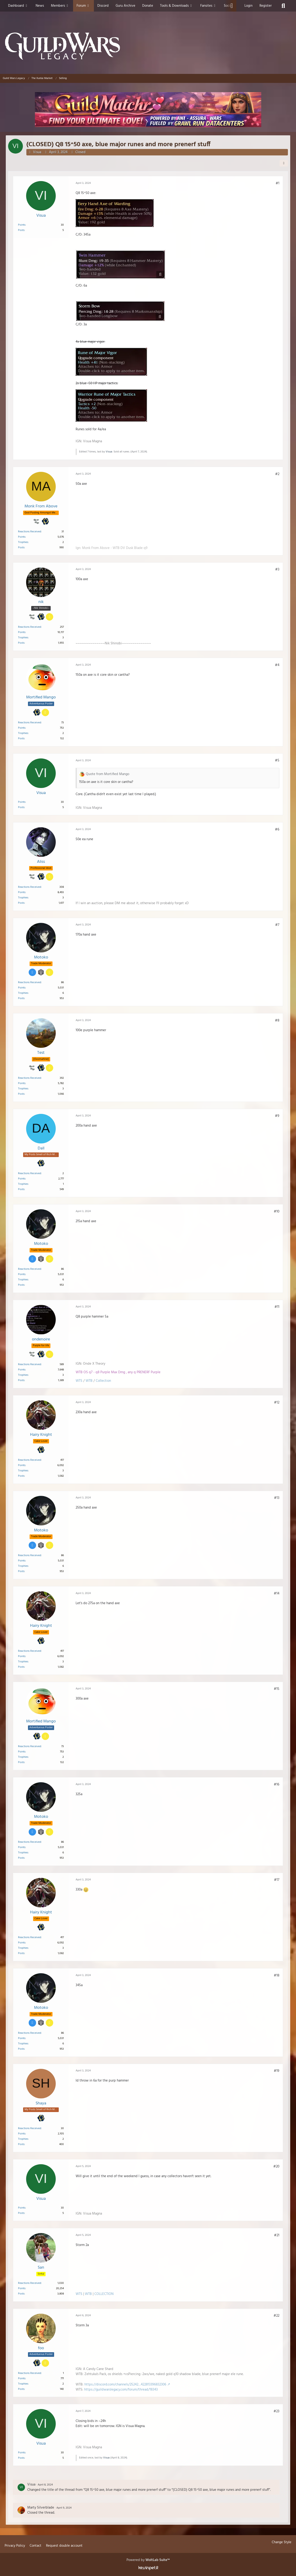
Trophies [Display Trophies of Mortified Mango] (23, 733)
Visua (37, 152)
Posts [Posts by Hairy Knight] (21, 1476)
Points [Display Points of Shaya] (21, 2133)
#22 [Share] (276, 2315)
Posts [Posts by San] (21, 2293)
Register (265, 6)
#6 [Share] (277, 829)
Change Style (281, 2542)
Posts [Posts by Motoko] (21, 998)
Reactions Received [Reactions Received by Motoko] (29, 982)
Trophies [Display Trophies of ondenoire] (23, 1375)
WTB (89, 1381)
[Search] (283, 6)
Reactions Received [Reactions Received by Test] (29, 1078)
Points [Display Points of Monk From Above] (21, 537)
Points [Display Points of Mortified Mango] (21, 728)
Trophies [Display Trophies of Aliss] (23, 897)
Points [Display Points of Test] (21, 1083)
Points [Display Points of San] (21, 2288)
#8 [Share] (277, 1020)
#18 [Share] (276, 1975)
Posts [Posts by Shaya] (21, 2144)
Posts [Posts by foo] (21, 2389)
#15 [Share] (276, 1689)
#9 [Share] (277, 1116)
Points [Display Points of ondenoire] (21, 1369)
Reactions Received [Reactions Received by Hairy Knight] (29, 1460)
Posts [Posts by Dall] (21, 1189)
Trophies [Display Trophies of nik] (23, 637)
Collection (103, 1381)
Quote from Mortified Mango (107, 774)
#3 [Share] (277, 569)
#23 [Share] (276, 2411)
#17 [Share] (276, 1880)
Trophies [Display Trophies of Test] (23, 1088)
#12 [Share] (276, 1402)
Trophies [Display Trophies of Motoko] (23, 993)
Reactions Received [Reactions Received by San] (29, 2283)
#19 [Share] (276, 2071)
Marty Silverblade (40, 2507)
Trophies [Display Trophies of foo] (23, 2384)
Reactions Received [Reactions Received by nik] (29, 627)
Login (248, 6)
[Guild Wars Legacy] (148, 46)
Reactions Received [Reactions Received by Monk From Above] (29, 531)
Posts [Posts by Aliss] (21, 903)
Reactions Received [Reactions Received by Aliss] (29, 887)
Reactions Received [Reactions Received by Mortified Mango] (29, 722)
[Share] (284, 163)
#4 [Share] (277, 665)
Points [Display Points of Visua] (21, 225)
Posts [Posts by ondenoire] (21, 1380)
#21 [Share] (276, 2235)
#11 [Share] (276, 1307)
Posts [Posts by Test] (21, 1094)
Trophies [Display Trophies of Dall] (23, 1184)
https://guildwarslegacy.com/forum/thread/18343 (121, 2389)
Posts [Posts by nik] (21, 643)
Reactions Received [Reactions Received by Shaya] (29, 2128)
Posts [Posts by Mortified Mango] (21, 738)
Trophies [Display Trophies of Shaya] (23, 2139)
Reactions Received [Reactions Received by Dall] (29, 1173)
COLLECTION (104, 2294)
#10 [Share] (276, 1211)
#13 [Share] (276, 1498)
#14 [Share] (276, 1593)
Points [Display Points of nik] (21, 632)
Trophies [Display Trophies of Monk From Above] (23, 542)
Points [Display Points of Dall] (21, 1178)
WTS (79, 1381)
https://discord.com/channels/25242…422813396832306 (125, 2384)
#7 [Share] (277, 925)
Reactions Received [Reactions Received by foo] (29, 2373)
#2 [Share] (277, 474)
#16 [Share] (276, 1784)
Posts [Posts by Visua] (21, 230)
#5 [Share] (277, 760)
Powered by (148, 2560)
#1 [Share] (277, 183)
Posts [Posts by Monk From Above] (21, 547)
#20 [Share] (276, 2166)
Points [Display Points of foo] (21, 2378)
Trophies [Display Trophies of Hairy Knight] (23, 1470)
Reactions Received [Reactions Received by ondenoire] (29, 1364)
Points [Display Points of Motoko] (21, 987)
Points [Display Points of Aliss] (21, 892)
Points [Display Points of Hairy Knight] (21, 1465)
